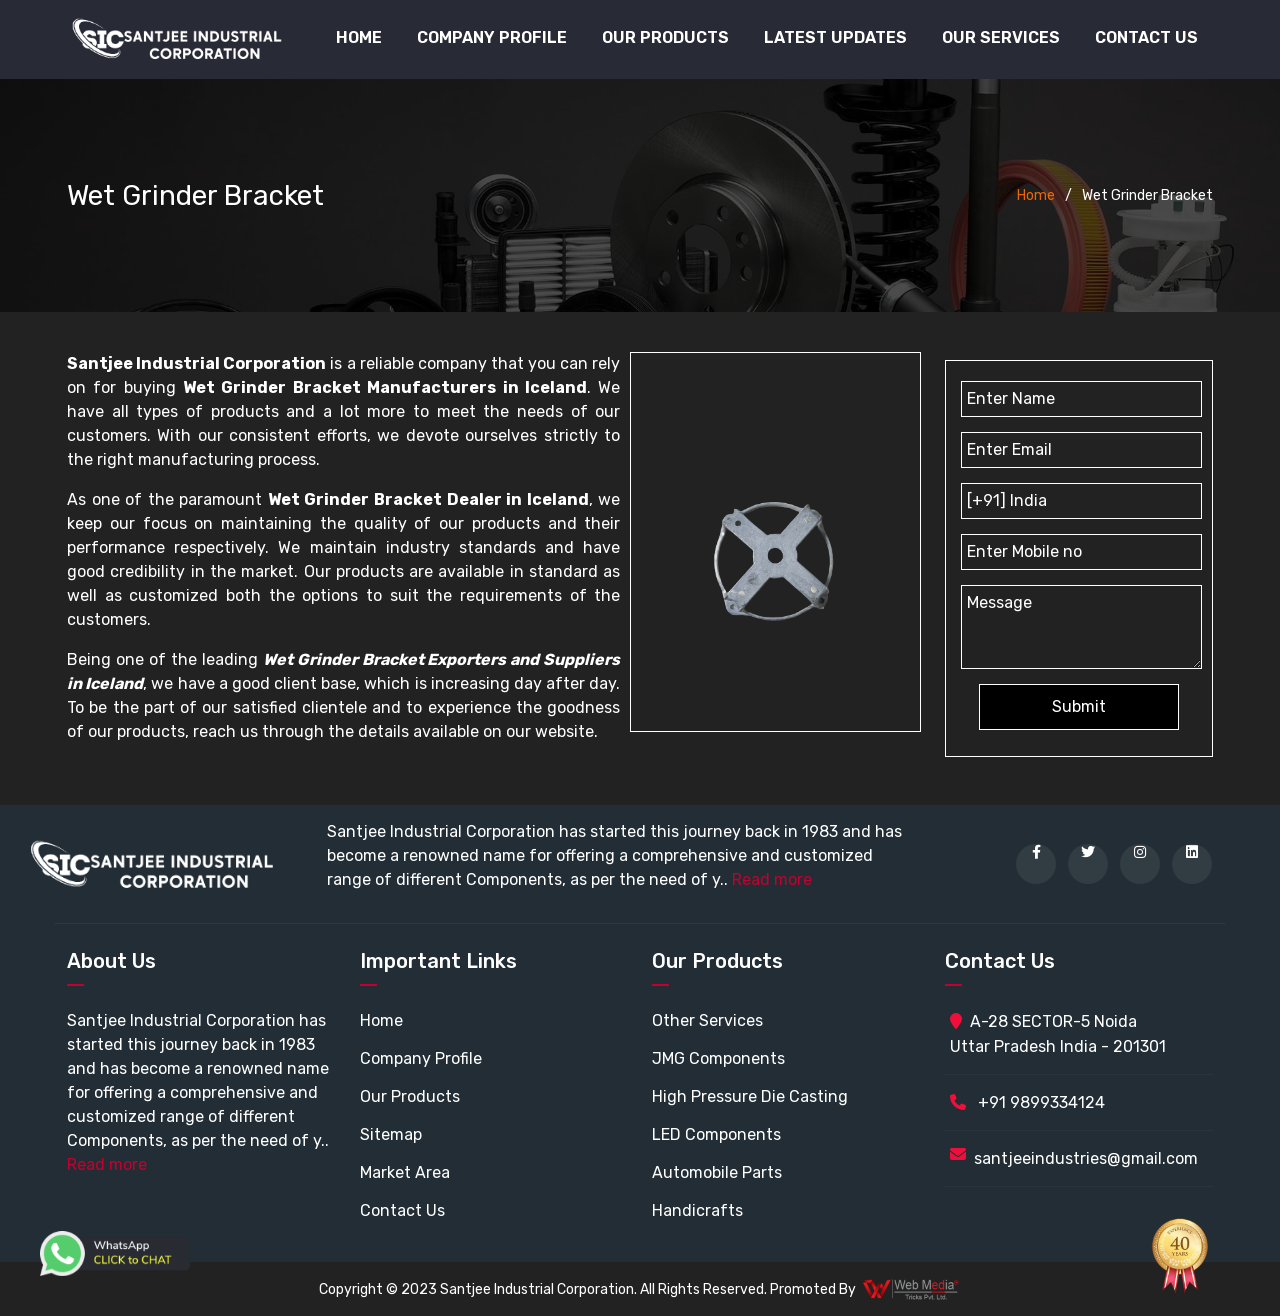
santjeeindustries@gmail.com (1086, 1158)
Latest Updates (835, 37)
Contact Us (1146, 37)
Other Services (707, 1020)
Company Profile (492, 37)
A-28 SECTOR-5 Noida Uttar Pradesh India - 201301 (1058, 1034)
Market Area (405, 1172)
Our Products (410, 1096)
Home (359, 37)
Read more (772, 879)
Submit (1079, 706)
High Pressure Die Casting (750, 1096)
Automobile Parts (717, 1172)
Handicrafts (697, 1210)
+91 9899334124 (1027, 1102)
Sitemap (391, 1134)
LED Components (716, 1134)
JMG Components (718, 1058)
